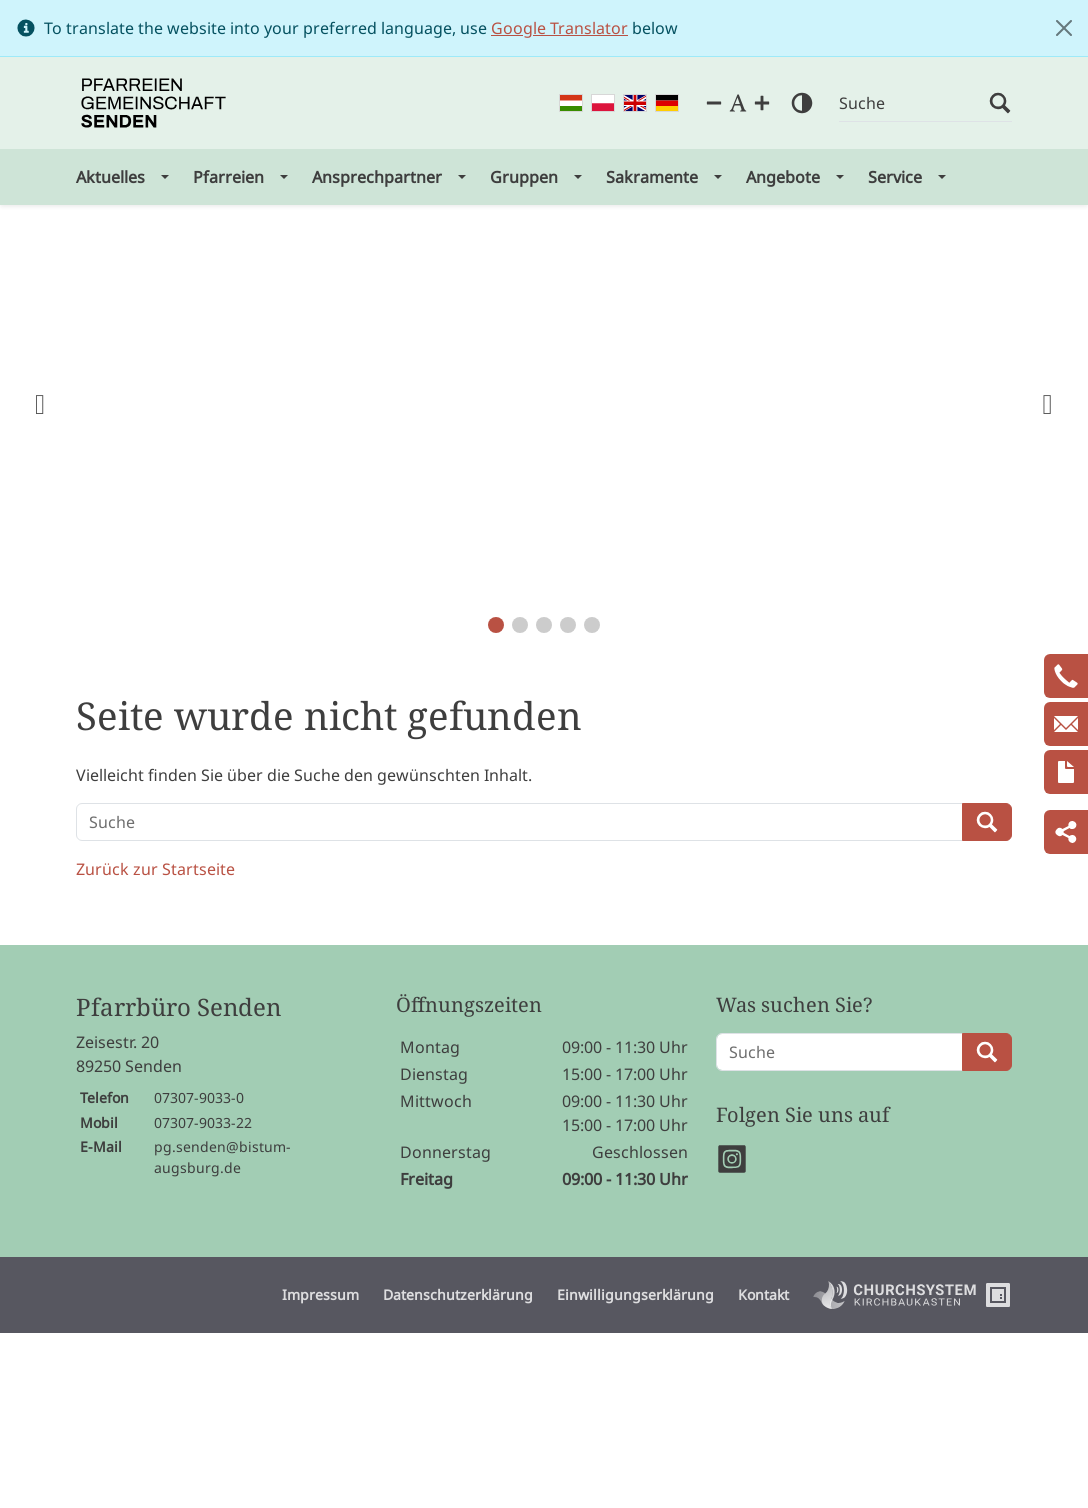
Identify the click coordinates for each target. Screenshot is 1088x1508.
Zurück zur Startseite (155, 869)
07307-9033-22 (203, 1122)
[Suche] (914, 103)
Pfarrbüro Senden (178, 1007)
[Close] (1064, 28)
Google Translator (559, 28)
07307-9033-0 (199, 1097)
